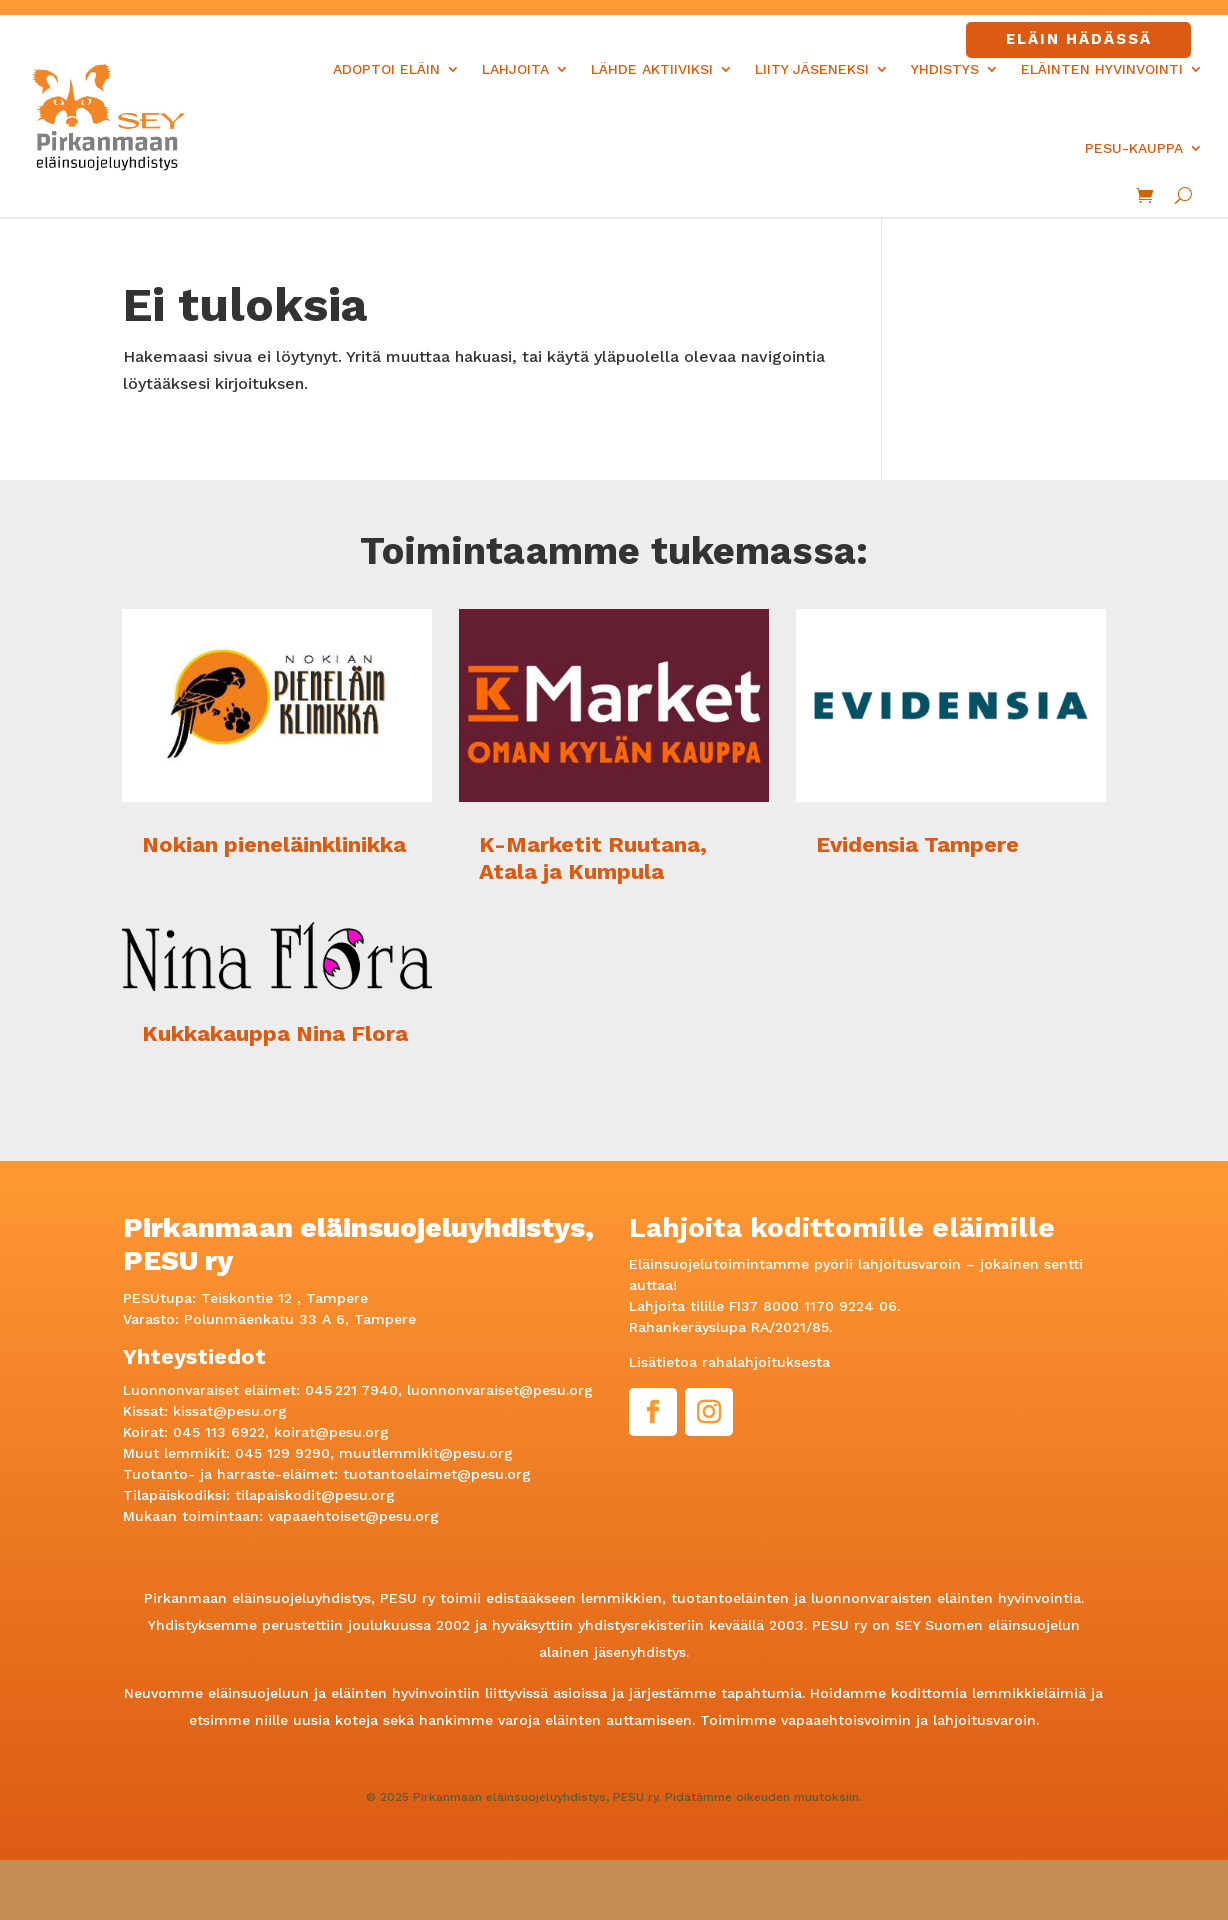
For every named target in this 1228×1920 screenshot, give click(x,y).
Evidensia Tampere (917, 844)
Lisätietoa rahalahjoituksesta (729, 1362)
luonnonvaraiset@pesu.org (500, 1390)
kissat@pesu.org (230, 1411)
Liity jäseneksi (812, 69)
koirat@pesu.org (331, 1432)
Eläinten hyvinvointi (1102, 69)
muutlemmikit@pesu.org (426, 1453)
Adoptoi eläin (386, 69)
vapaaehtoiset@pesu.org (353, 1516)
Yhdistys (945, 69)
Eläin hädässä (1079, 39)
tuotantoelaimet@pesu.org (437, 1474)
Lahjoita (515, 69)
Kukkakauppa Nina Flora (275, 1033)
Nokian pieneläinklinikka (274, 844)
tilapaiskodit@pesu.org (315, 1495)
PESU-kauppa (1134, 148)
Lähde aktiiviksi (652, 69)
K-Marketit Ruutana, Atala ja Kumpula (593, 857)
